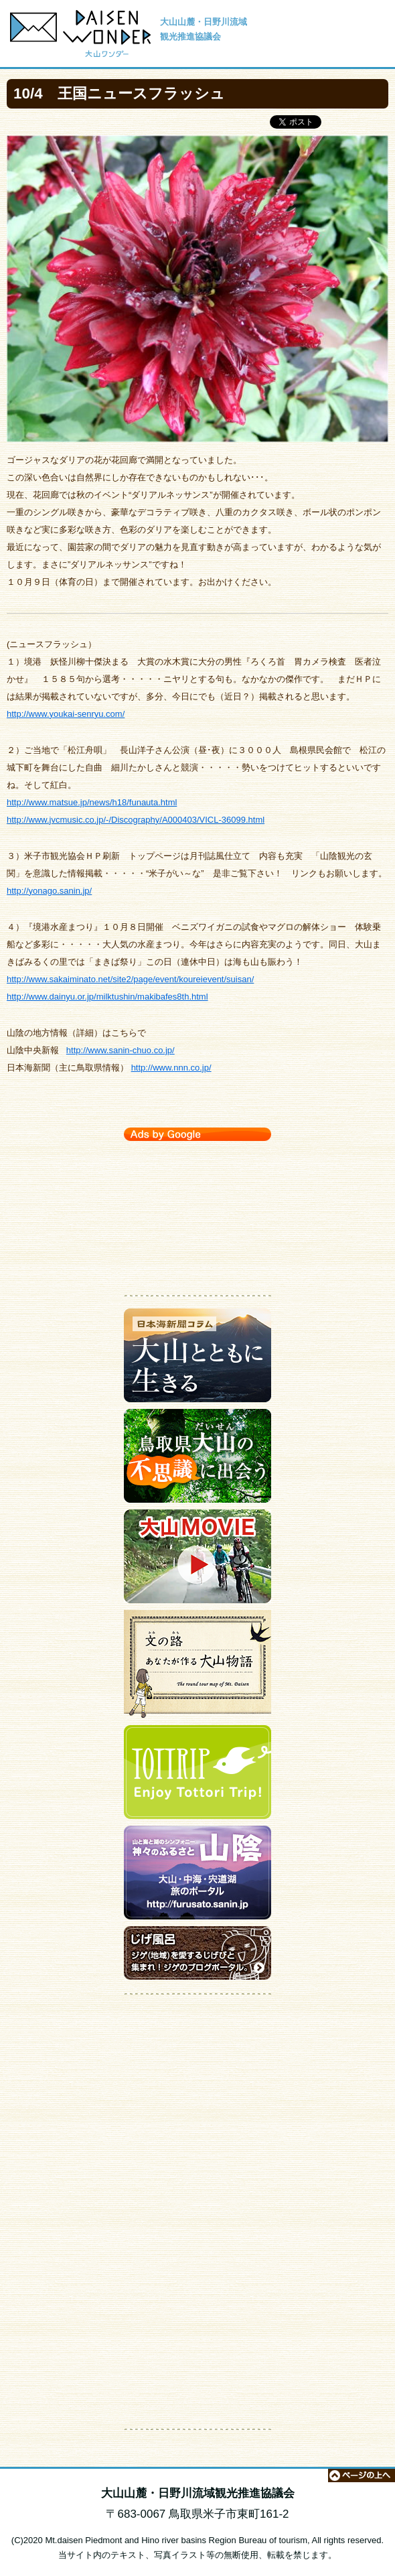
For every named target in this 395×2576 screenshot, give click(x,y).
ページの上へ (361, 2475)
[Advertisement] (197, 1215)
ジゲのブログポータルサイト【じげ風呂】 (197, 1956)
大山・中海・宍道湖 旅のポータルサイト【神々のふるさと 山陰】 (197, 1876)
